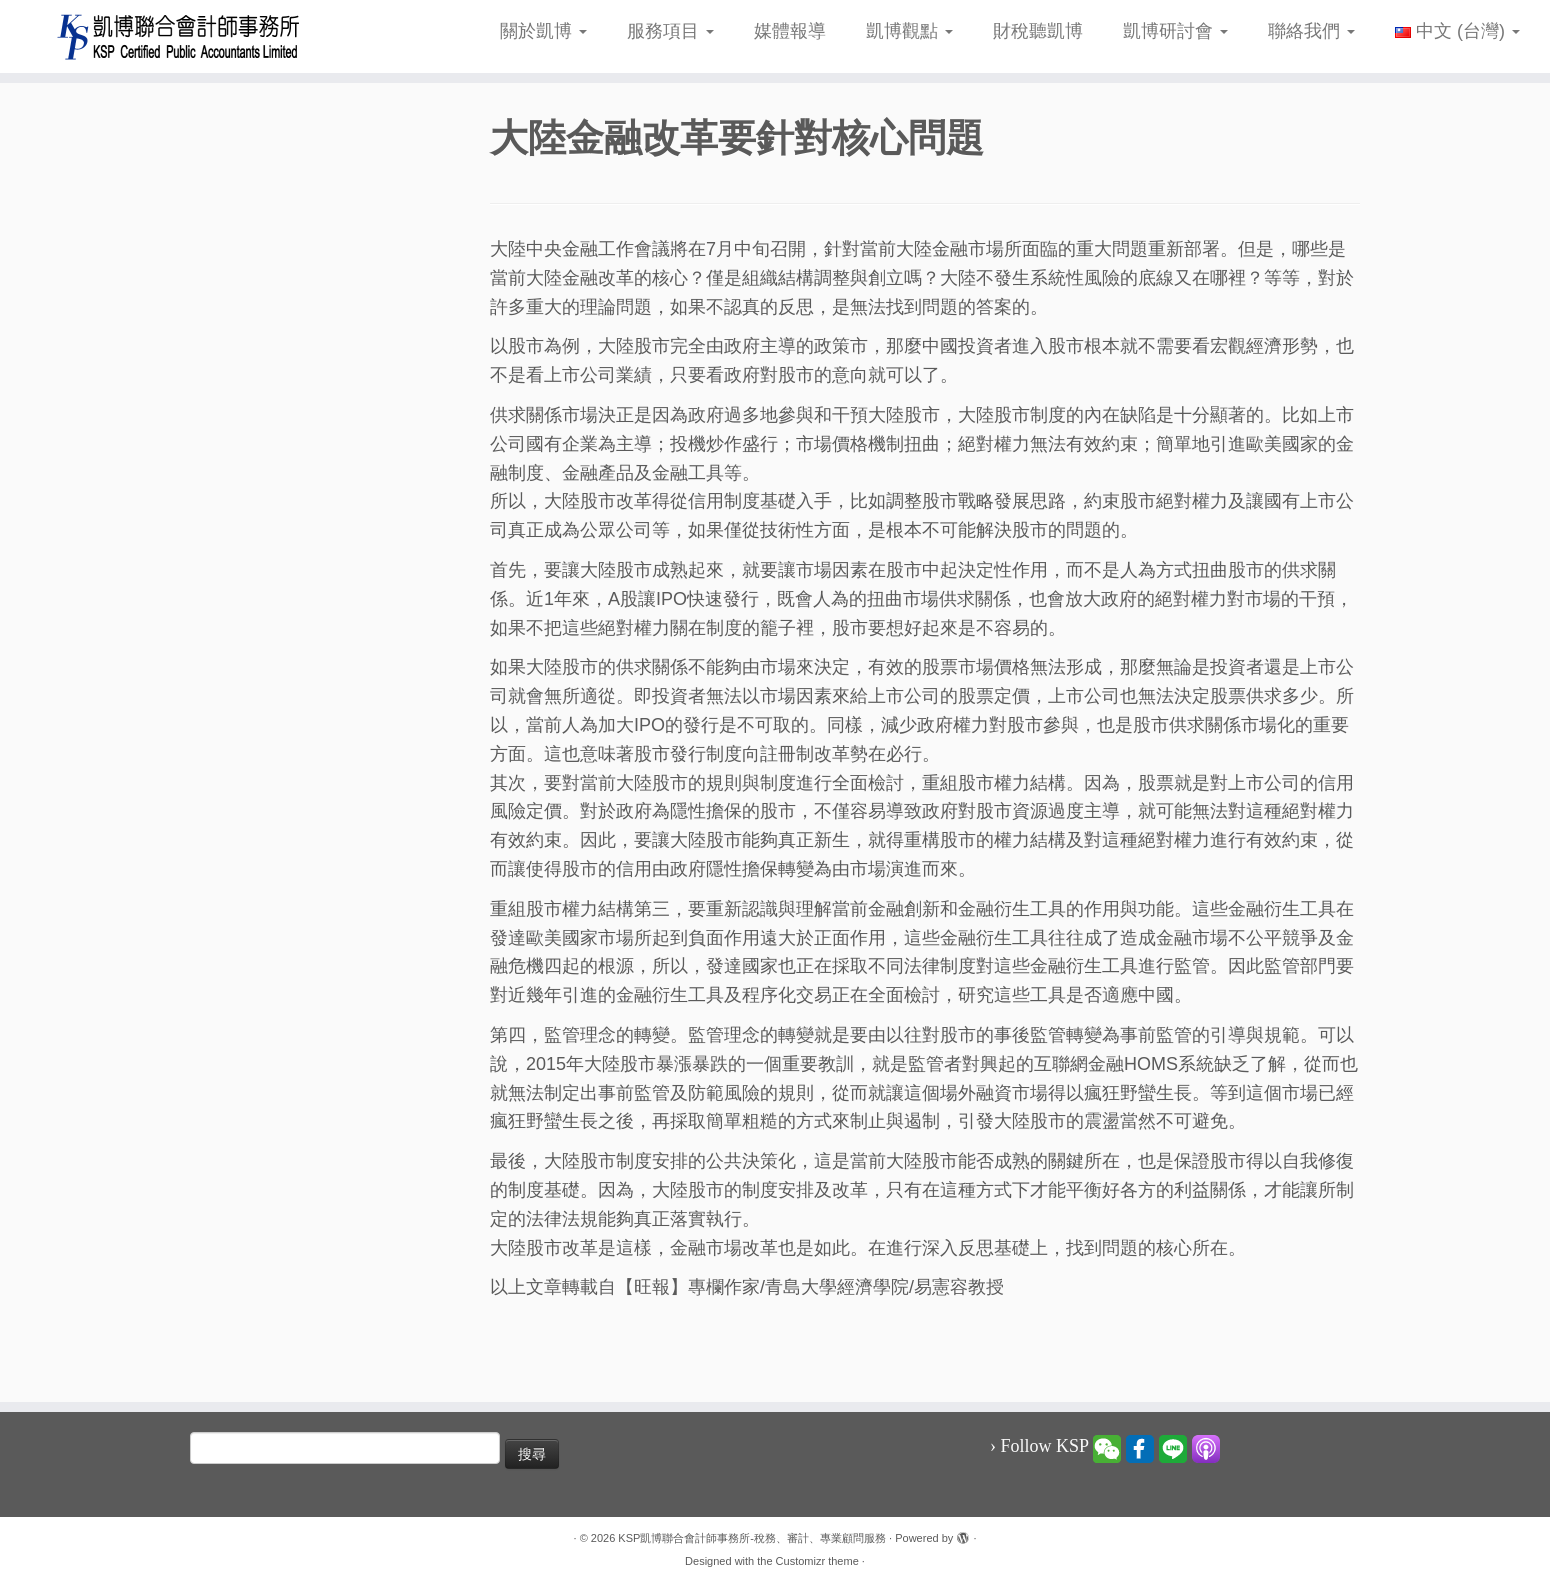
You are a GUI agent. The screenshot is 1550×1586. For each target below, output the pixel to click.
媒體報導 (790, 31)
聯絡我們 (1311, 31)
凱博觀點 (909, 31)
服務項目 (670, 31)
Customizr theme (817, 1561)
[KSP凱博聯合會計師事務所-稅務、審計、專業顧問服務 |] (179, 36)
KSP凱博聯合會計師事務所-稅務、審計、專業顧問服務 (752, 1538)
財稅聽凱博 (1038, 31)
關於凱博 (543, 31)
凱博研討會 (1175, 31)
